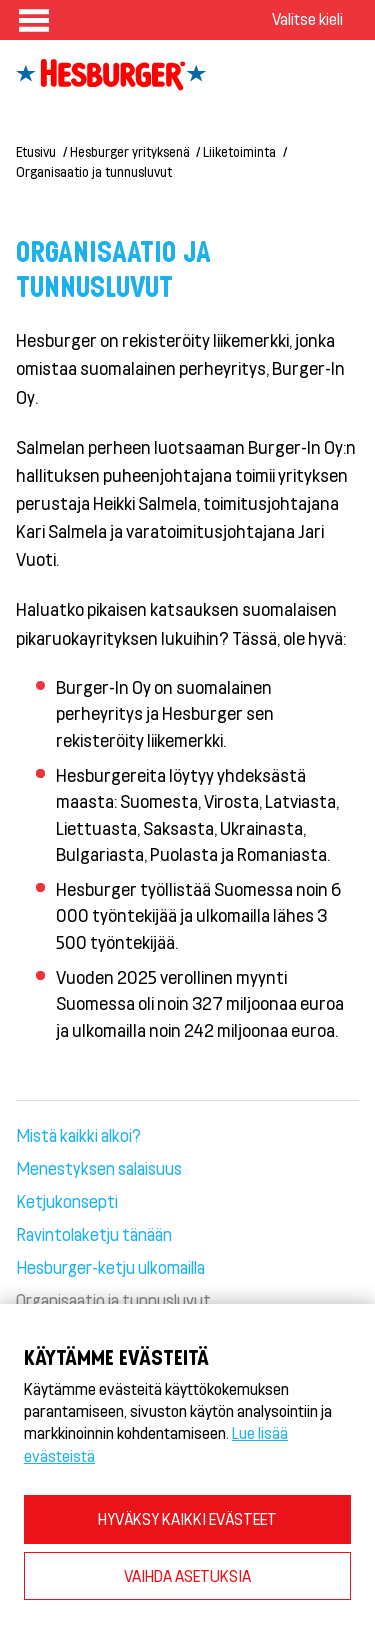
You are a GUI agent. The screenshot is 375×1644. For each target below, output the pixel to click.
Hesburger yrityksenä (130, 151)
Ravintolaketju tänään (94, 1234)
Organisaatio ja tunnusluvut (94, 171)
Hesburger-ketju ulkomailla (110, 1267)
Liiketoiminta (239, 151)
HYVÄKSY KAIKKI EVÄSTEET (187, 1518)
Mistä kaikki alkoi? (78, 1135)
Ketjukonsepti (67, 1201)
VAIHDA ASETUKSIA (187, 1575)
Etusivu (36, 151)
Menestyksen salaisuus (99, 1168)
